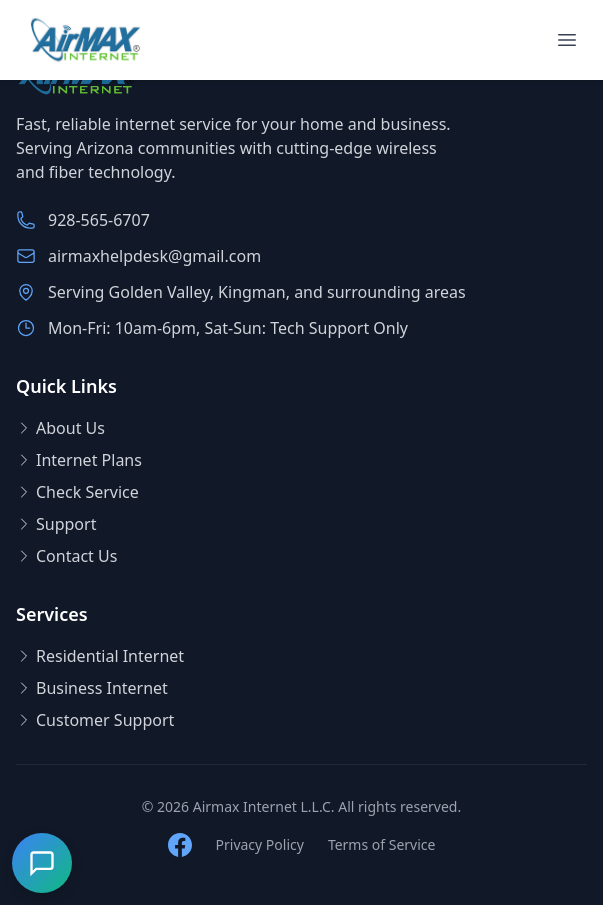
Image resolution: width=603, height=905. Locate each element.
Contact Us (66, 556)
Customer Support (95, 720)
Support (56, 524)
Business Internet (92, 688)
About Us (60, 428)
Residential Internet (100, 656)
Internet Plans (79, 460)
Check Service (77, 492)
